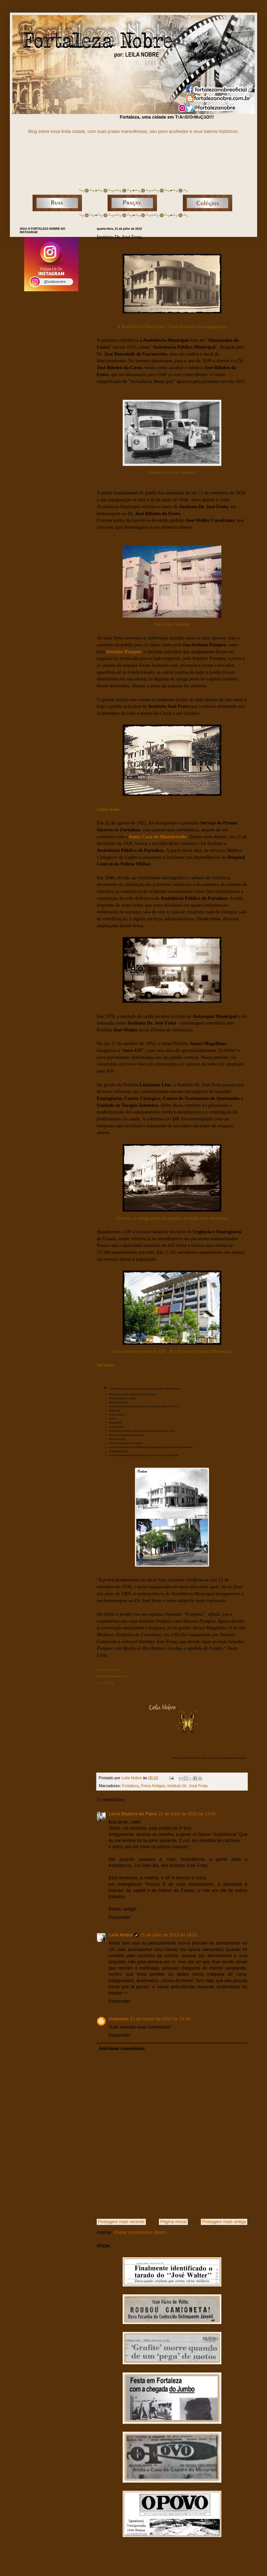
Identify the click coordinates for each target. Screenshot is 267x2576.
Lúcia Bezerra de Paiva (133, 1813)
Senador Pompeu (124, 651)
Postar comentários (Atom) (140, 2232)
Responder (119, 1917)
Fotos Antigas (153, 1785)
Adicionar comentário (122, 2048)
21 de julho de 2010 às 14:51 (168, 1934)
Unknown (119, 2018)
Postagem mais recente (121, 2221)
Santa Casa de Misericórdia (158, 836)
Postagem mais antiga (224, 2221)
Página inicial (173, 2221)
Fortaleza (130, 1785)
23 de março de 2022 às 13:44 (160, 2018)
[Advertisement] (172, 2191)
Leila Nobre (121, 1934)
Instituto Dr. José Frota (187, 1785)
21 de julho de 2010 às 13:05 (187, 1813)
